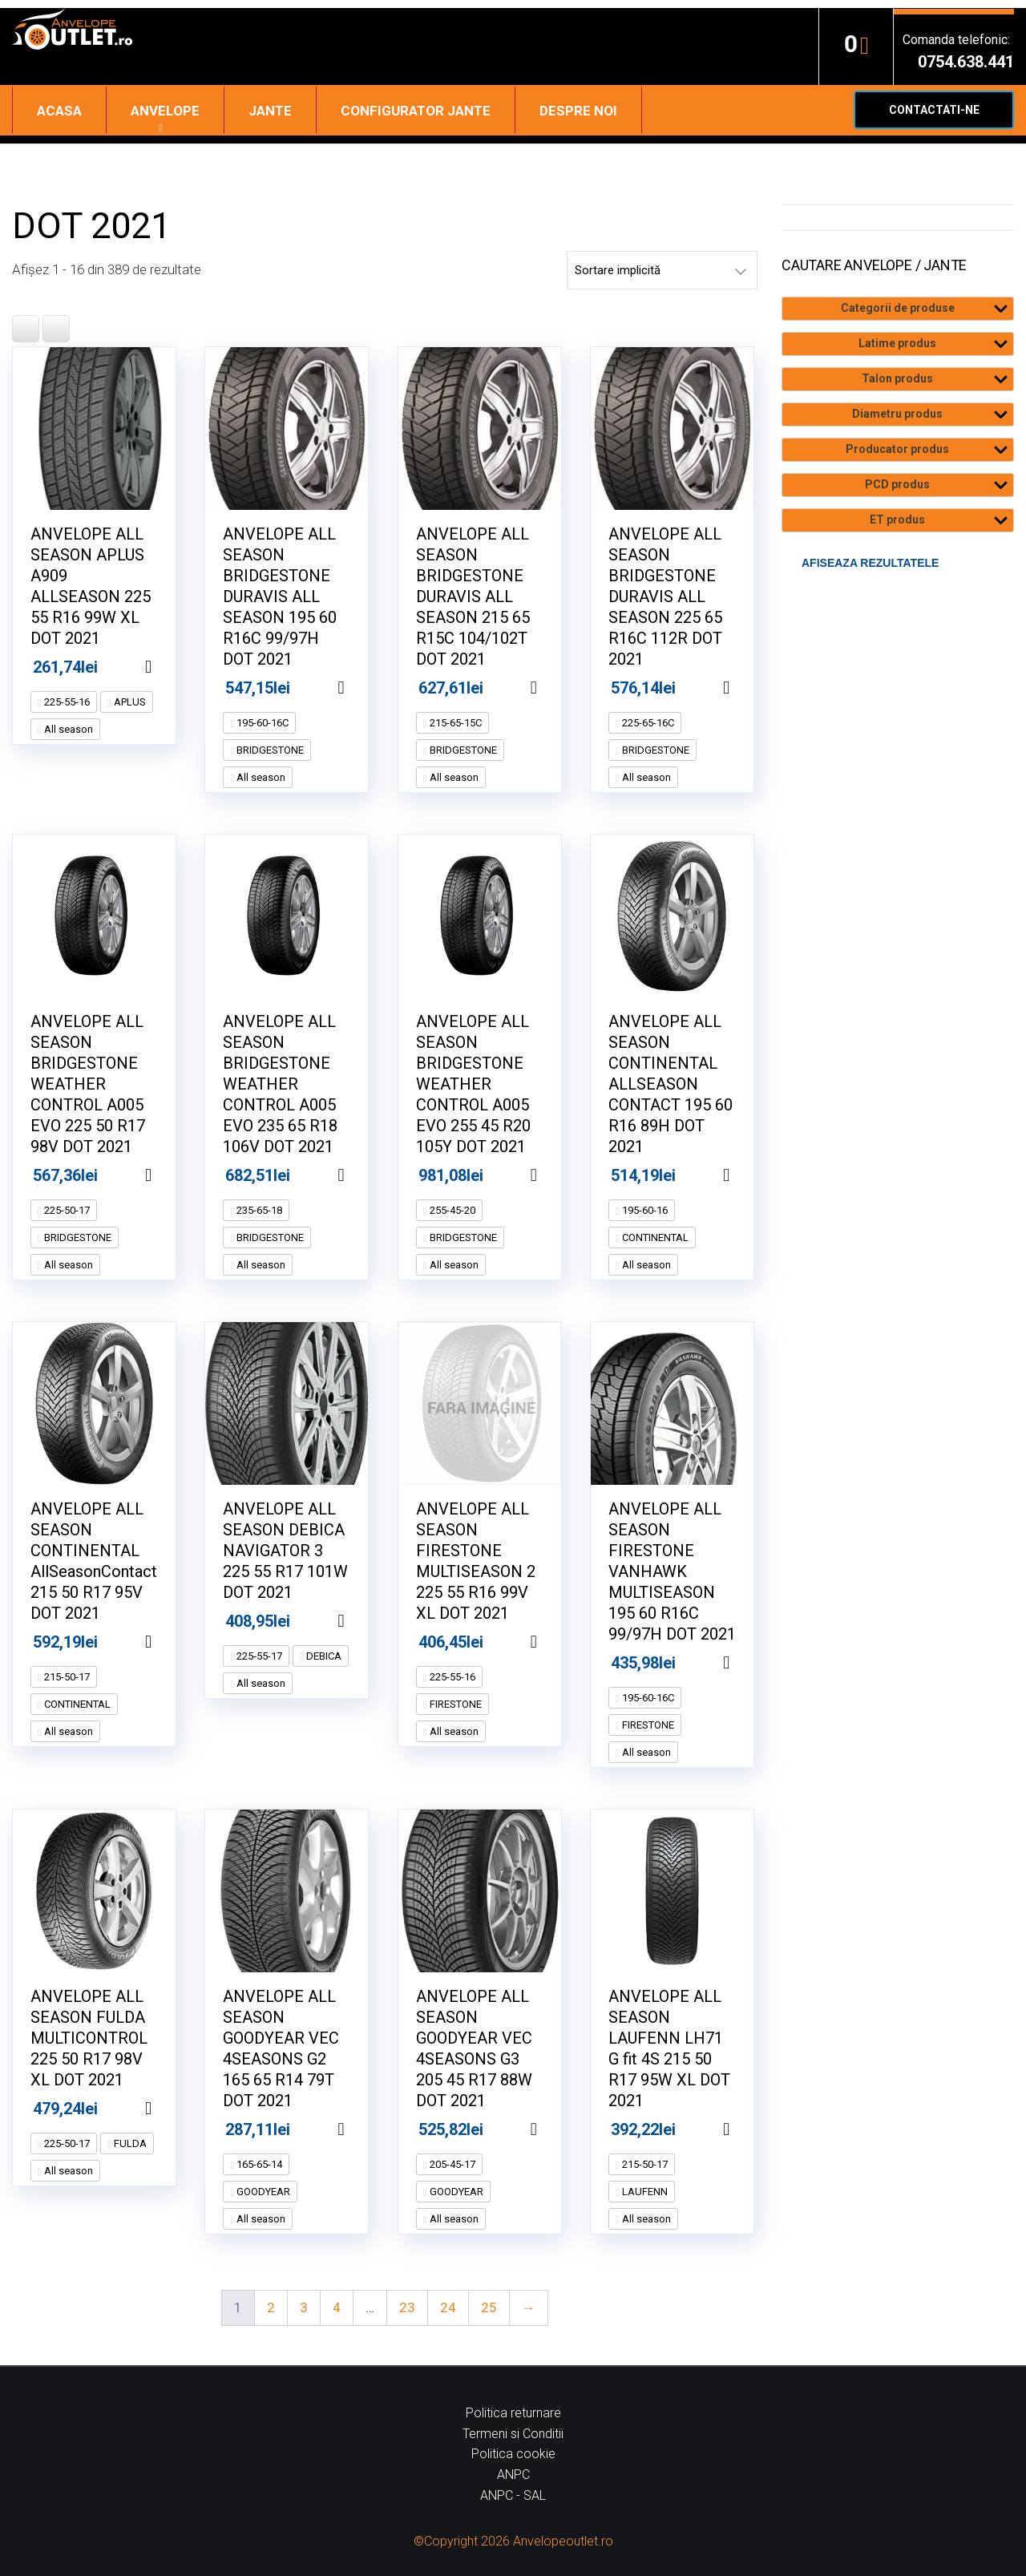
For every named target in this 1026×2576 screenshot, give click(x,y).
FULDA (129, 2143)
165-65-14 (258, 2164)
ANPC (513, 2474)
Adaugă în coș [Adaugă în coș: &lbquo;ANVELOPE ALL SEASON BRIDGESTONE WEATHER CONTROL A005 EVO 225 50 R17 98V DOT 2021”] (168, 1175)
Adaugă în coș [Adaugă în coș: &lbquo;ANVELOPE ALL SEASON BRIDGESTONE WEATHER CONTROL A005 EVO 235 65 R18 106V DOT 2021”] (360, 1175)
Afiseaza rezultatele (870, 562)
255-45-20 (451, 1210)
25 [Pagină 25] (489, 2307)
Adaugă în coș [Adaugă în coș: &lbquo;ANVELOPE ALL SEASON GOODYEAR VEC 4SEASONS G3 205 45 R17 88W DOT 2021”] (554, 2129)
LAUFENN (644, 2192)
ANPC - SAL (513, 2495)
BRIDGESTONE (269, 750)
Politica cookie (513, 2453)
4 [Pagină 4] (337, 2307)
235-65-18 (258, 1210)
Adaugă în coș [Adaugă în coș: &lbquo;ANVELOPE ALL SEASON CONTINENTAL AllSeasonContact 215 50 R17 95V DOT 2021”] (168, 1642)
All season (67, 729)
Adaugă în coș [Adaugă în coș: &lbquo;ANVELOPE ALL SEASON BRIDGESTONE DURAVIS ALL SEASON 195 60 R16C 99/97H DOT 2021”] (360, 688)
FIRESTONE (454, 1704)
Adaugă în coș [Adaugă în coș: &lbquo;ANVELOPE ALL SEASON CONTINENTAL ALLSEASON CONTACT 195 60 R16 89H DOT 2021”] (746, 1175)
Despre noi (578, 111)
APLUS (128, 702)
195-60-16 (644, 1210)
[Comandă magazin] (662, 270)
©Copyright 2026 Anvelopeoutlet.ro (513, 2541)
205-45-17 (451, 2164)
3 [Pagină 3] (304, 2307)
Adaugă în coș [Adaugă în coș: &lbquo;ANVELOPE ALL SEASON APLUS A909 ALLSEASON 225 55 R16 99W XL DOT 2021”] (168, 667)
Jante (270, 111)
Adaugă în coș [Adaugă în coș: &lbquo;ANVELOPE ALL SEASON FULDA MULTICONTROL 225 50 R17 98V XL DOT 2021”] (168, 2108)
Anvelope (165, 111)
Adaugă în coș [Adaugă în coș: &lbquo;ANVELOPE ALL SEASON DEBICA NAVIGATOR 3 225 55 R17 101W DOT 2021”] (360, 1621)
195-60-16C (261, 723)
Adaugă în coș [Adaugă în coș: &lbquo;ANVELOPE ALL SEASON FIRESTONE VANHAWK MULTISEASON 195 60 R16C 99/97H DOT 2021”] (746, 1663)
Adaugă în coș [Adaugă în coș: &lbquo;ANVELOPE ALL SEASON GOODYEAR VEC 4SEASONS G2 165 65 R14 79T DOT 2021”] (360, 2129)
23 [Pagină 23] (407, 2307)
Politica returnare (513, 2412)
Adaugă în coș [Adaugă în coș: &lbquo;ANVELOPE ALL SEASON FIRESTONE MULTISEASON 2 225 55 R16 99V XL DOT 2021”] (554, 1642)
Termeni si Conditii (513, 2433)
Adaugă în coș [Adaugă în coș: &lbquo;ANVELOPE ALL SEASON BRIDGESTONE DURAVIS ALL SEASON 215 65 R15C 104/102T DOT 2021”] (554, 688)
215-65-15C (454, 723)
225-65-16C (647, 723)
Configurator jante (416, 111)
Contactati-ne (934, 109)
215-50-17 (66, 1677)
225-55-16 (66, 702)
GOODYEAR (262, 2192)
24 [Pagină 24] (448, 2307)
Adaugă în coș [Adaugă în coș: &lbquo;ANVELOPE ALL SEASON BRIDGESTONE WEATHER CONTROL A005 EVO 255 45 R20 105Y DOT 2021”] (554, 1175)
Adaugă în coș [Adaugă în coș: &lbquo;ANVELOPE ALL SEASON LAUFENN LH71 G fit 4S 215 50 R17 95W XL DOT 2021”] (746, 2129)
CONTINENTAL (654, 1237)
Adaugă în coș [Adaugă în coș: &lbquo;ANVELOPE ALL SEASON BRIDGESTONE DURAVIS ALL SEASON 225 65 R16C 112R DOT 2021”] (746, 688)
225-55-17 (258, 1656)
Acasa (59, 111)
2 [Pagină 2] (271, 2307)
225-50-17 (66, 1210)
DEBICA (322, 1656)
